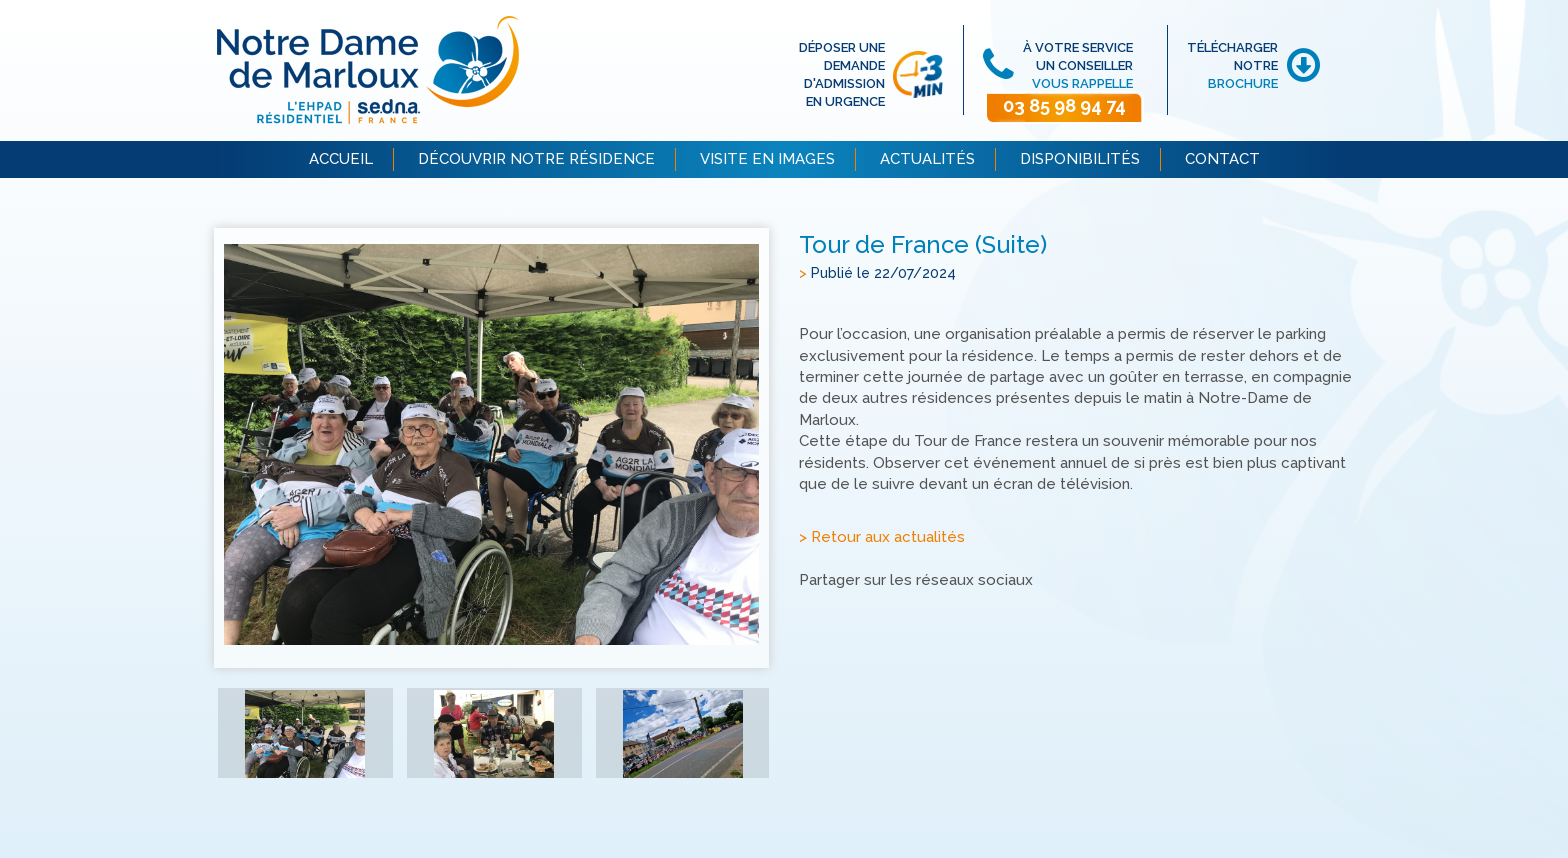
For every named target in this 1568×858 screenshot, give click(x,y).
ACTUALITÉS (927, 159)
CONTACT (1222, 159)
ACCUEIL (341, 159)
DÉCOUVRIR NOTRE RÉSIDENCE (536, 159)
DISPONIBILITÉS (1080, 159)
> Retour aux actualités (882, 537)
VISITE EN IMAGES (767, 159)
